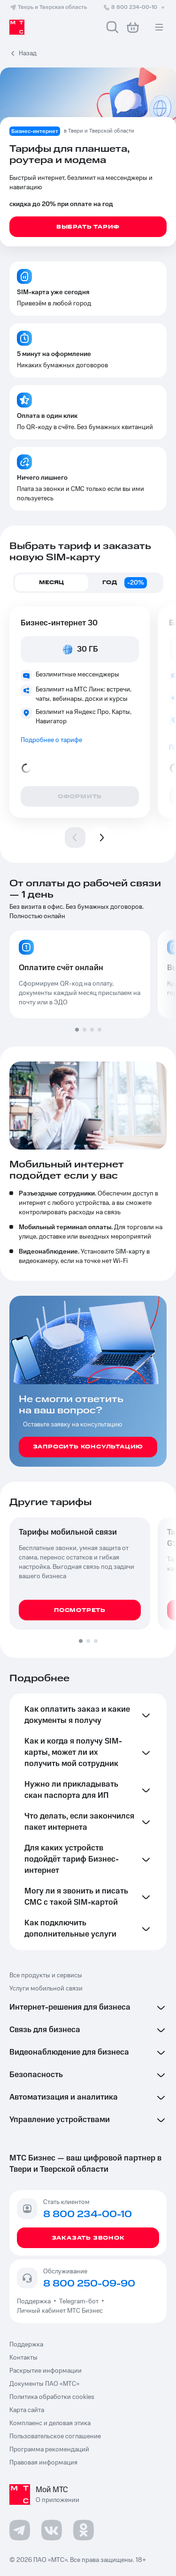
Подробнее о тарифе (51, 740)
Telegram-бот (79, 2301)
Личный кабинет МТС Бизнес (60, 2311)
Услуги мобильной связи (46, 1988)
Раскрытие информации (45, 2371)
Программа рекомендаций (49, 2449)
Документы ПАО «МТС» (44, 2384)
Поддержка (35, 2301)
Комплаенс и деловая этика (50, 2423)
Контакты (23, 2357)
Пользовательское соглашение (55, 2436)
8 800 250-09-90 (89, 2283)
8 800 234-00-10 (135, 7)
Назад (28, 53)
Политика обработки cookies (51, 2397)
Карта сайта (26, 2410)
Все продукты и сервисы (45, 1975)
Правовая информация (43, 2462)
